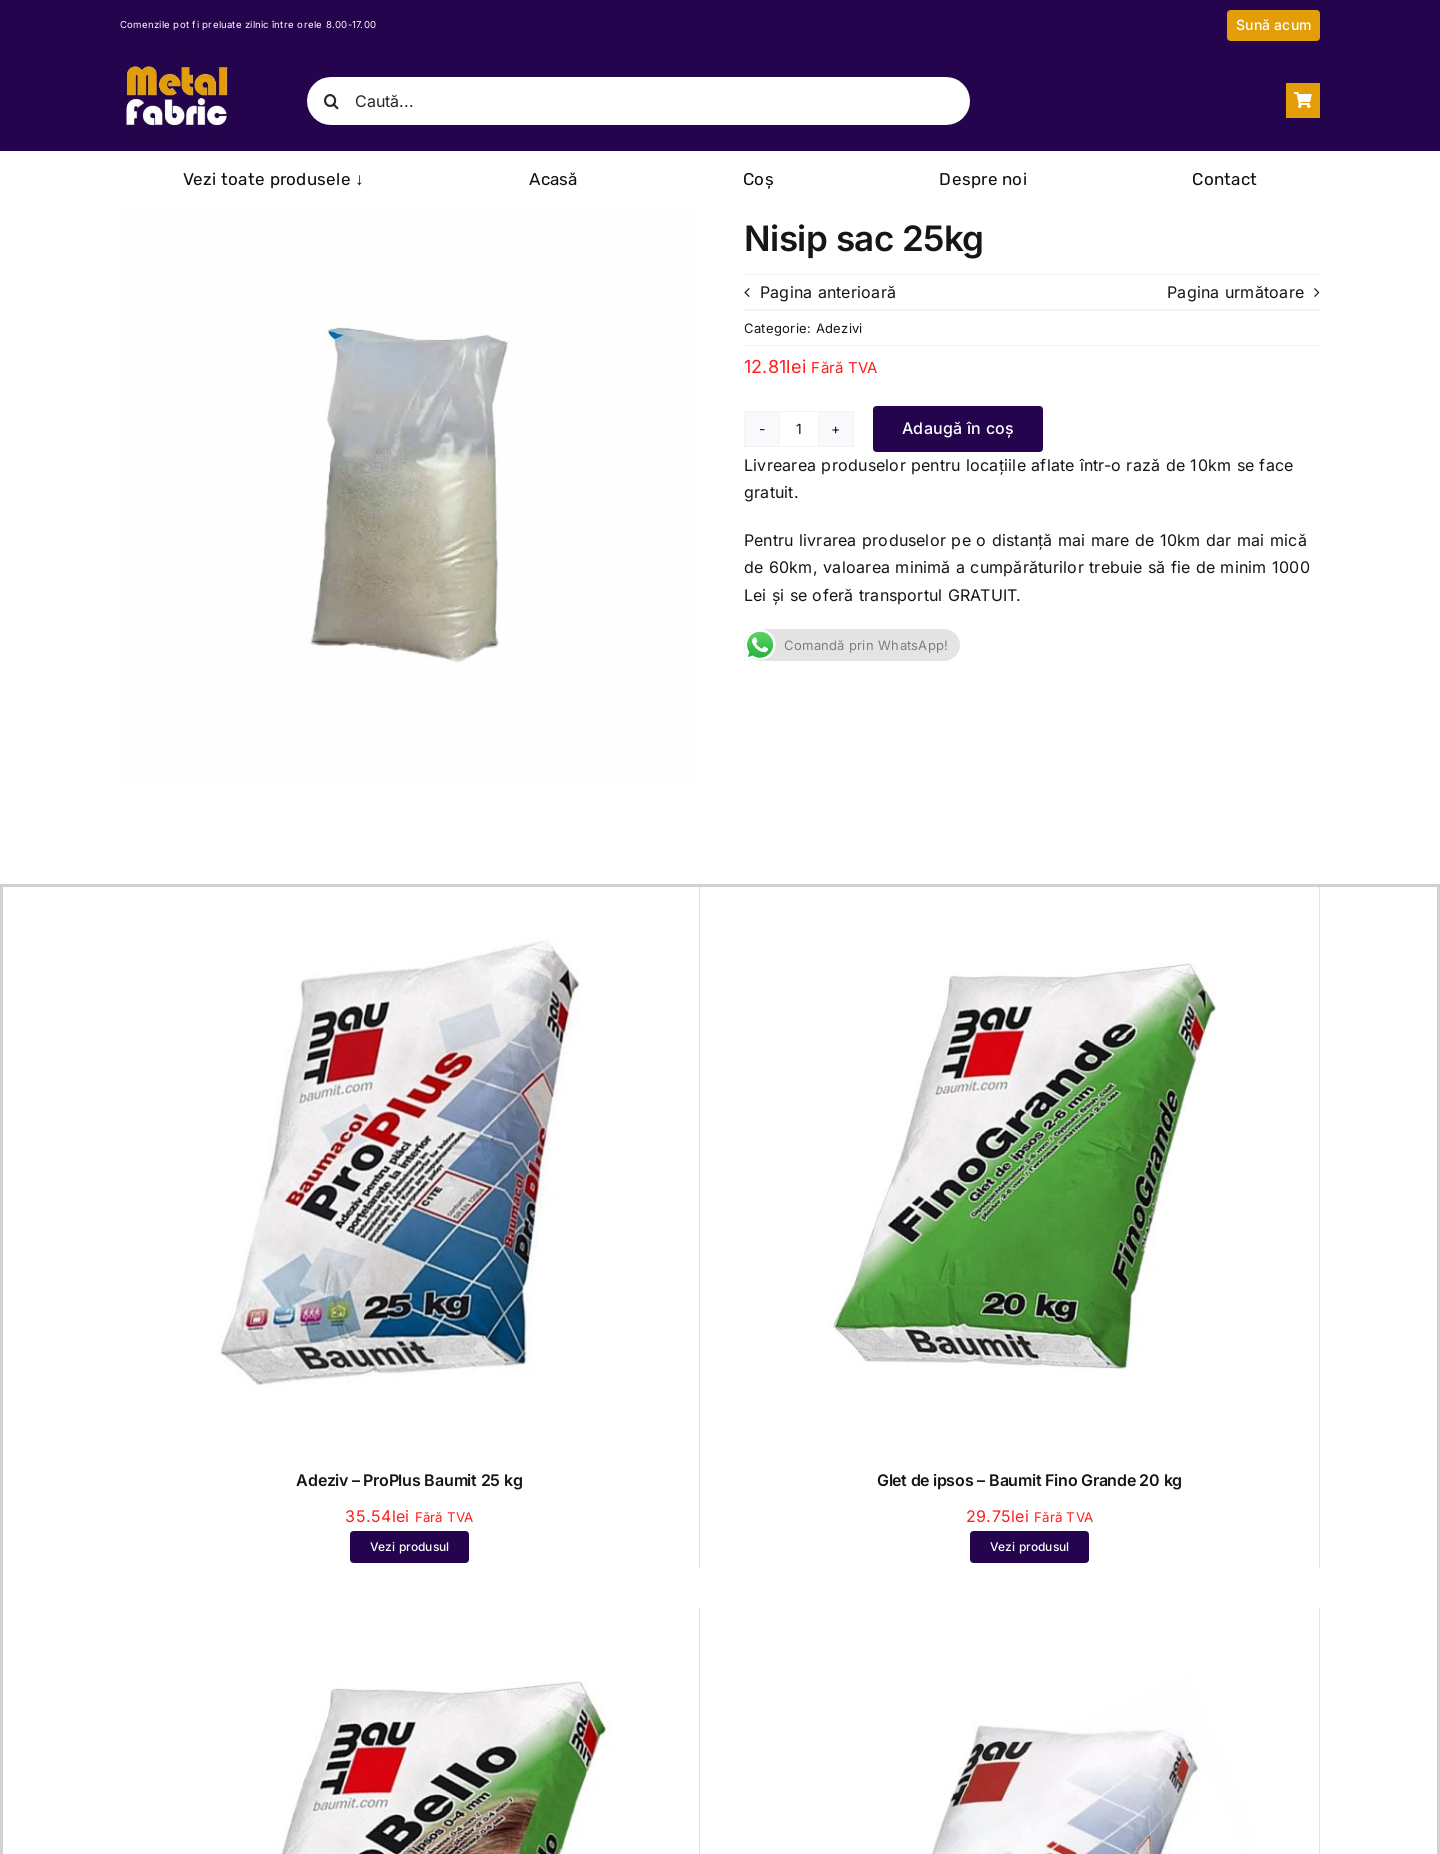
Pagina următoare (1235, 292)
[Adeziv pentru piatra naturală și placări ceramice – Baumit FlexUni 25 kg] (1029, 1626)
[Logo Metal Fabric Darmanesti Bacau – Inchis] (176, 67)
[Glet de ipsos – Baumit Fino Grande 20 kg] (1029, 905)
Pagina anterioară (828, 292)
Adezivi (839, 328)
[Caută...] (638, 101)
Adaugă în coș (958, 428)
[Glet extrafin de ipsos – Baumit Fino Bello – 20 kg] (409, 1626)
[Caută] (331, 101)
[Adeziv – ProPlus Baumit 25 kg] (409, 905)
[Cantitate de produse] (799, 429)
